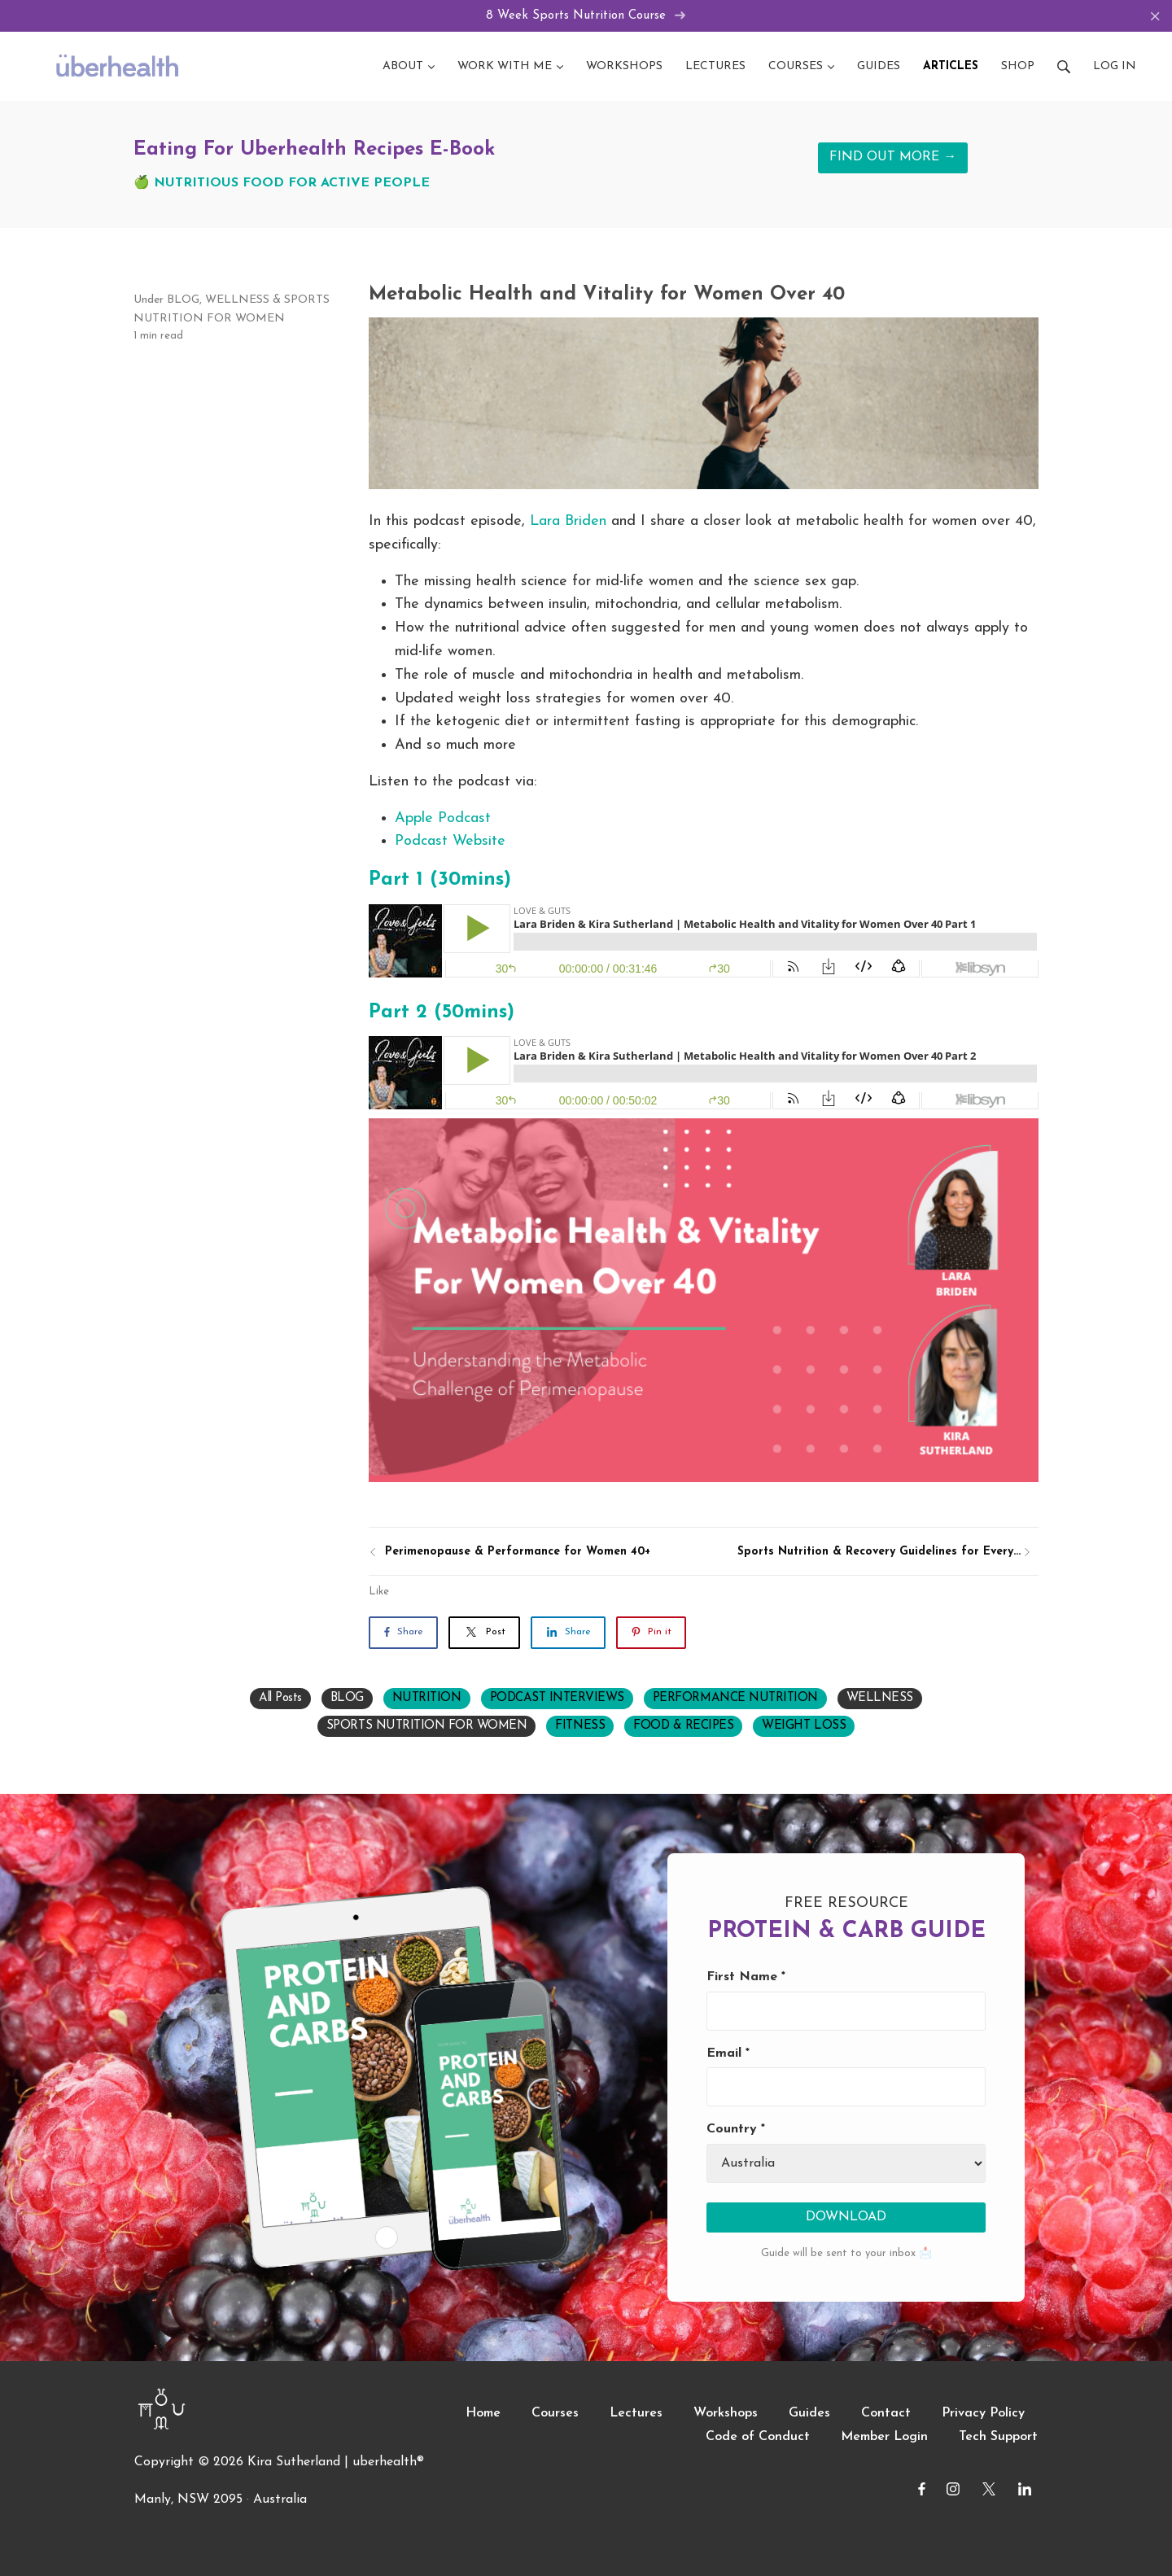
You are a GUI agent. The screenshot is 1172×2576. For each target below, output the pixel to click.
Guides (809, 2414)
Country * (735, 2129)
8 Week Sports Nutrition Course (586, 16)
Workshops (725, 2414)
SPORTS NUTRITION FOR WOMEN (426, 1726)
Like (379, 1591)
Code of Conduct (758, 2436)
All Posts (280, 1698)
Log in (1114, 66)
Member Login (884, 2436)
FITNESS (580, 1726)
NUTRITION (426, 1698)
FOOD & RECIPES (683, 1726)
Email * (728, 2053)
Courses (555, 2414)
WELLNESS (237, 300)
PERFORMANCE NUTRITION (735, 1698)
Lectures (636, 2414)
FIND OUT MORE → (892, 157)
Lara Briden (568, 521)
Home (483, 2414)
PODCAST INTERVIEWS (557, 1698)
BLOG (183, 300)
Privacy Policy (983, 2414)
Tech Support (998, 2436)
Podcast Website (450, 842)
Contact (886, 2414)
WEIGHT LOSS (804, 1726)
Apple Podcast (443, 818)
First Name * (745, 1976)
